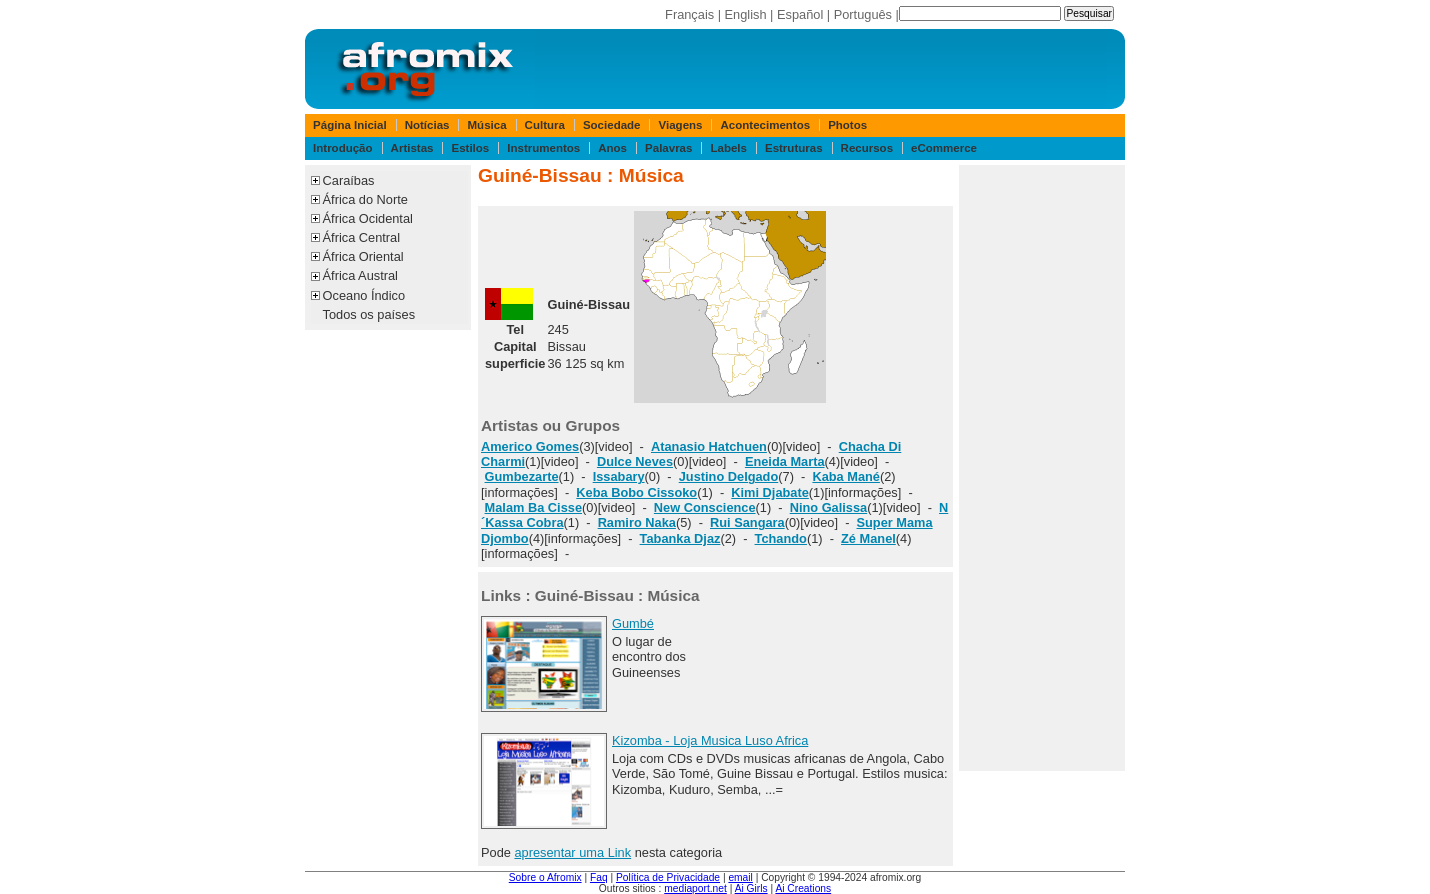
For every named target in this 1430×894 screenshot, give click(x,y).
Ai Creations (803, 888)
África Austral (360, 275)
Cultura (545, 125)
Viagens (681, 125)
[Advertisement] (1042, 468)
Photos (847, 125)
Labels (728, 148)
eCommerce (944, 148)
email (740, 877)
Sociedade (612, 125)
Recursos (867, 148)
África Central (362, 237)
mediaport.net (695, 888)
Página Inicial (350, 125)
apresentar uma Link (572, 852)
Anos (612, 148)
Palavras (668, 148)
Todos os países (369, 314)
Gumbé (633, 623)
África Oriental (363, 256)
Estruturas (794, 148)
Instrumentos (543, 148)
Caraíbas (349, 180)
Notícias (427, 125)
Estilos (470, 148)
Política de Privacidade (668, 877)
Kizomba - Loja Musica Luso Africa (710, 740)
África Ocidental (368, 218)
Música (487, 125)
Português (863, 14)
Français (689, 14)
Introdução (343, 148)
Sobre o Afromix (545, 877)
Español (800, 14)
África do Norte (365, 199)
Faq (599, 877)
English (746, 14)
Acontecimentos (766, 125)
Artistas (412, 148)
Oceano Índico (364, 295)
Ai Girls (751, 888)
